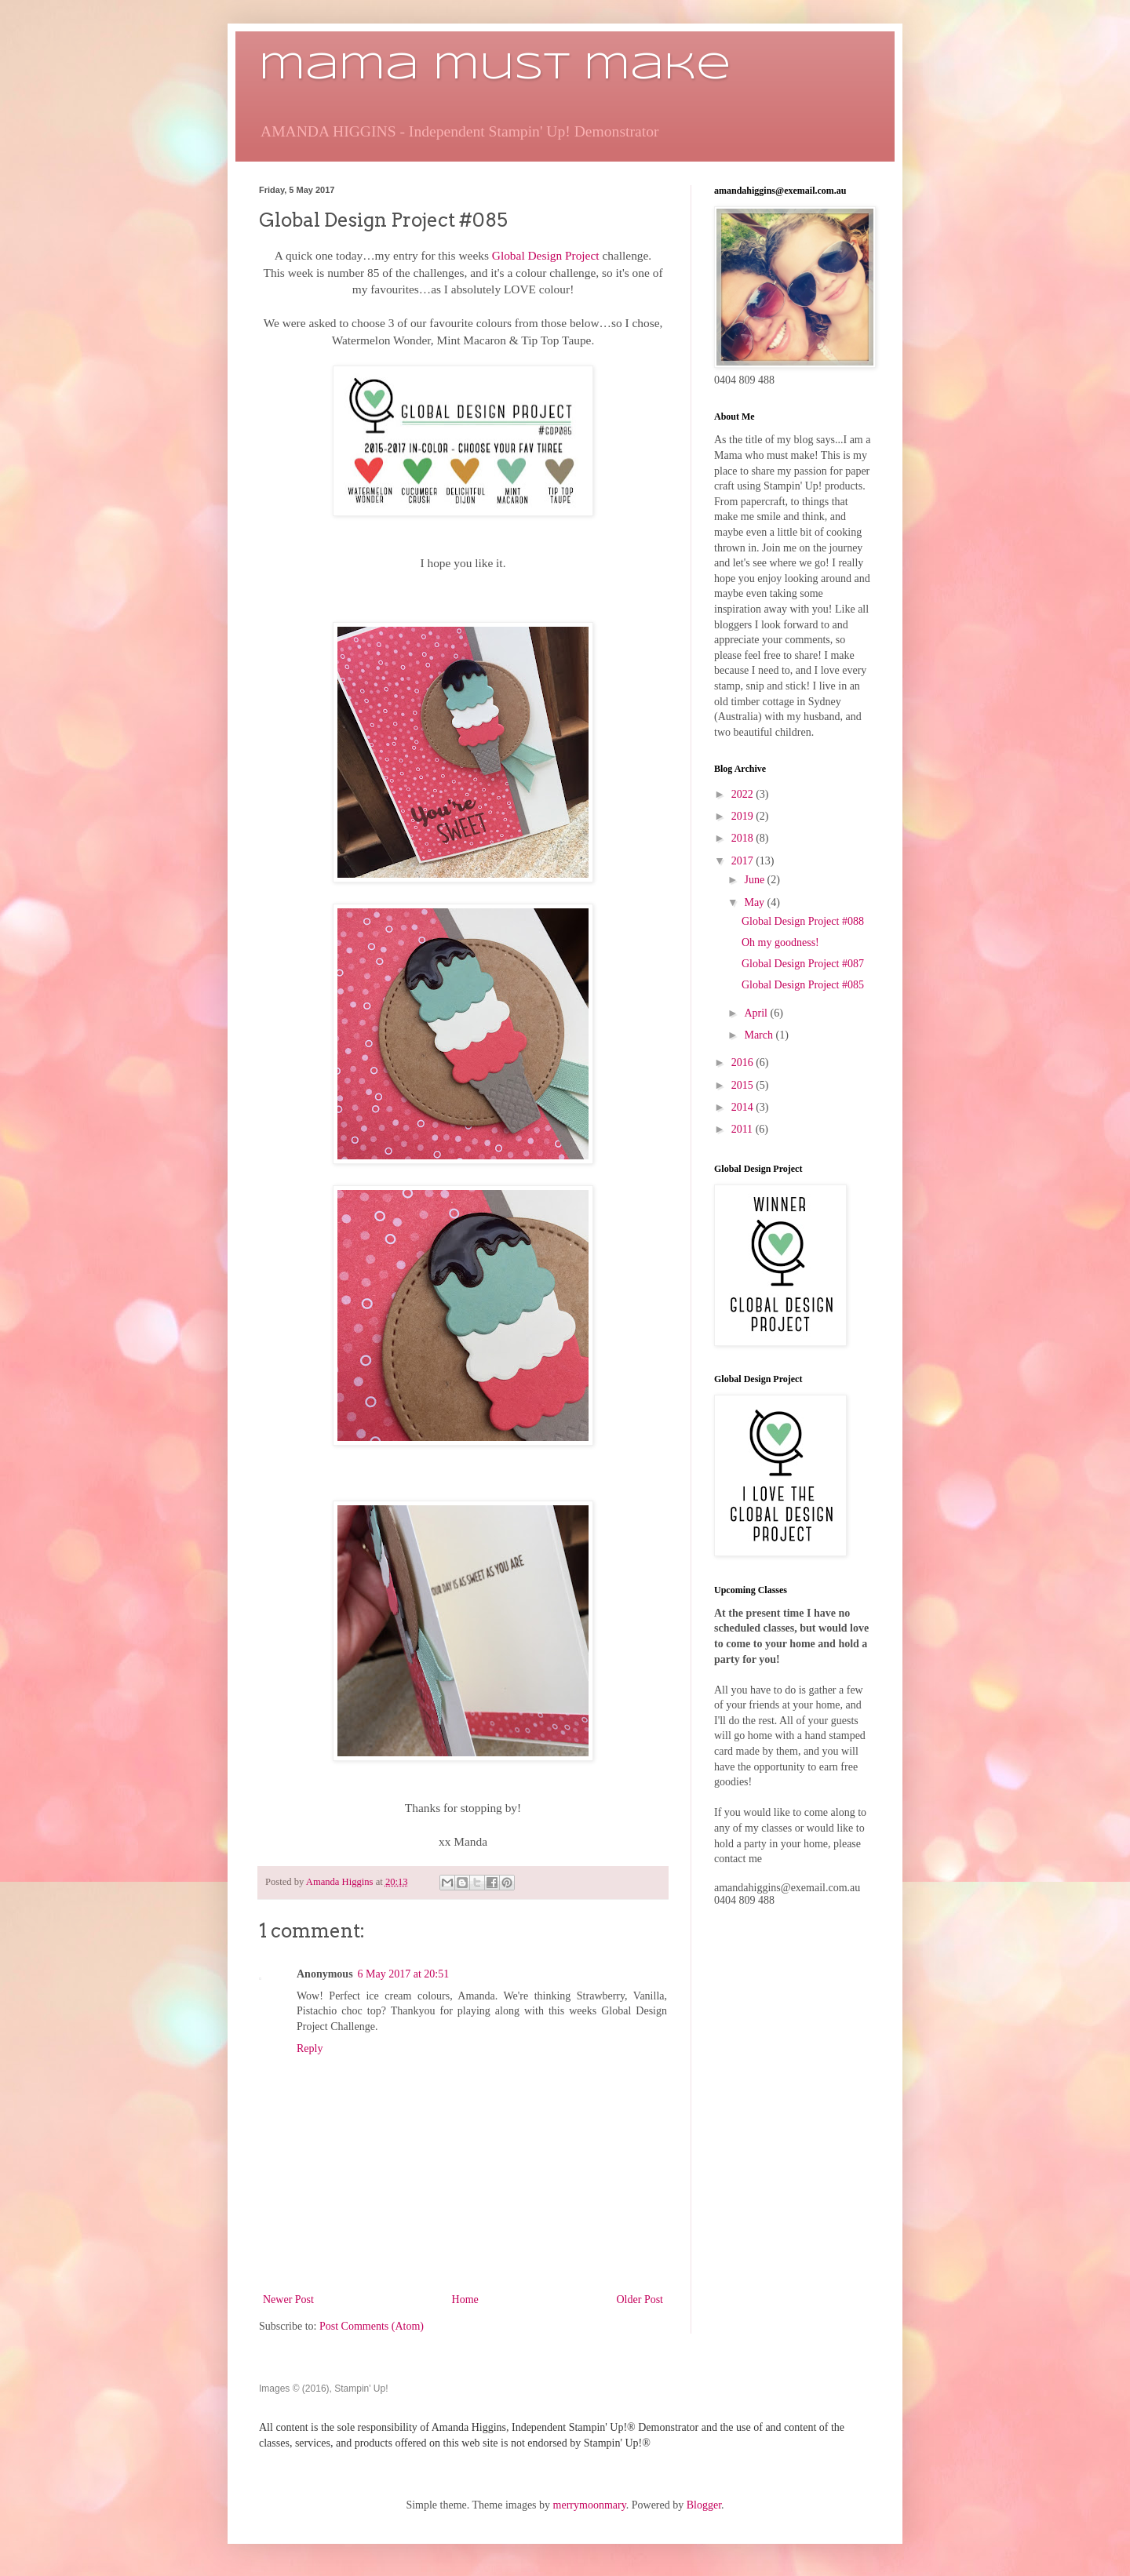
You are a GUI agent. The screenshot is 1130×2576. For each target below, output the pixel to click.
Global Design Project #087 (803, 964)
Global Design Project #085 (803, 985)
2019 (743, 816)
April (757, 1013)
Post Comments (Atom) (371, 2326)
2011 (743, 1129)
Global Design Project (546, 255)
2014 (743, 1107)
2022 (743, 794)
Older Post (640, 2299)
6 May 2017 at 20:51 (404, 1974)
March (759, 1035)
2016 (743, 1062)
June (755, 880)
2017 (743, 861)
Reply (310, 2048)
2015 (743, 1085)
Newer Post (288, 2299)
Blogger (704, 2505)
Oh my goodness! (780, 942)
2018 (743, 838)
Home (465, 2299)
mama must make (495, 68)
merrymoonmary (589, 2505)
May (755, 902)
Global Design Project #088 (803, 921)
